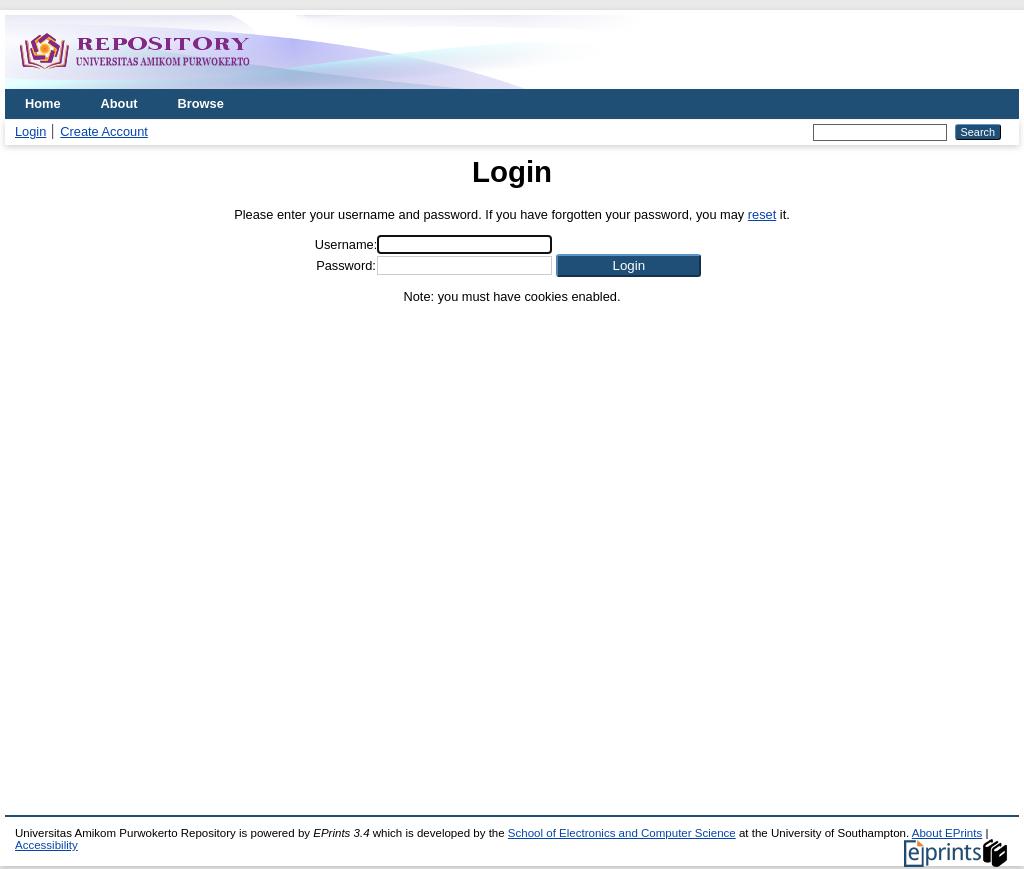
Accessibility (46, 845)
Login (30, 131)
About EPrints (947, 833)
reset (762, 214)
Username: (346, 244)
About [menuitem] (119, 103)
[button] (628, 265)
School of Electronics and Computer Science (622, 833)
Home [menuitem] (43, 103)
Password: (346, 265)
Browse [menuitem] (201, 103)
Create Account (104, 131)
